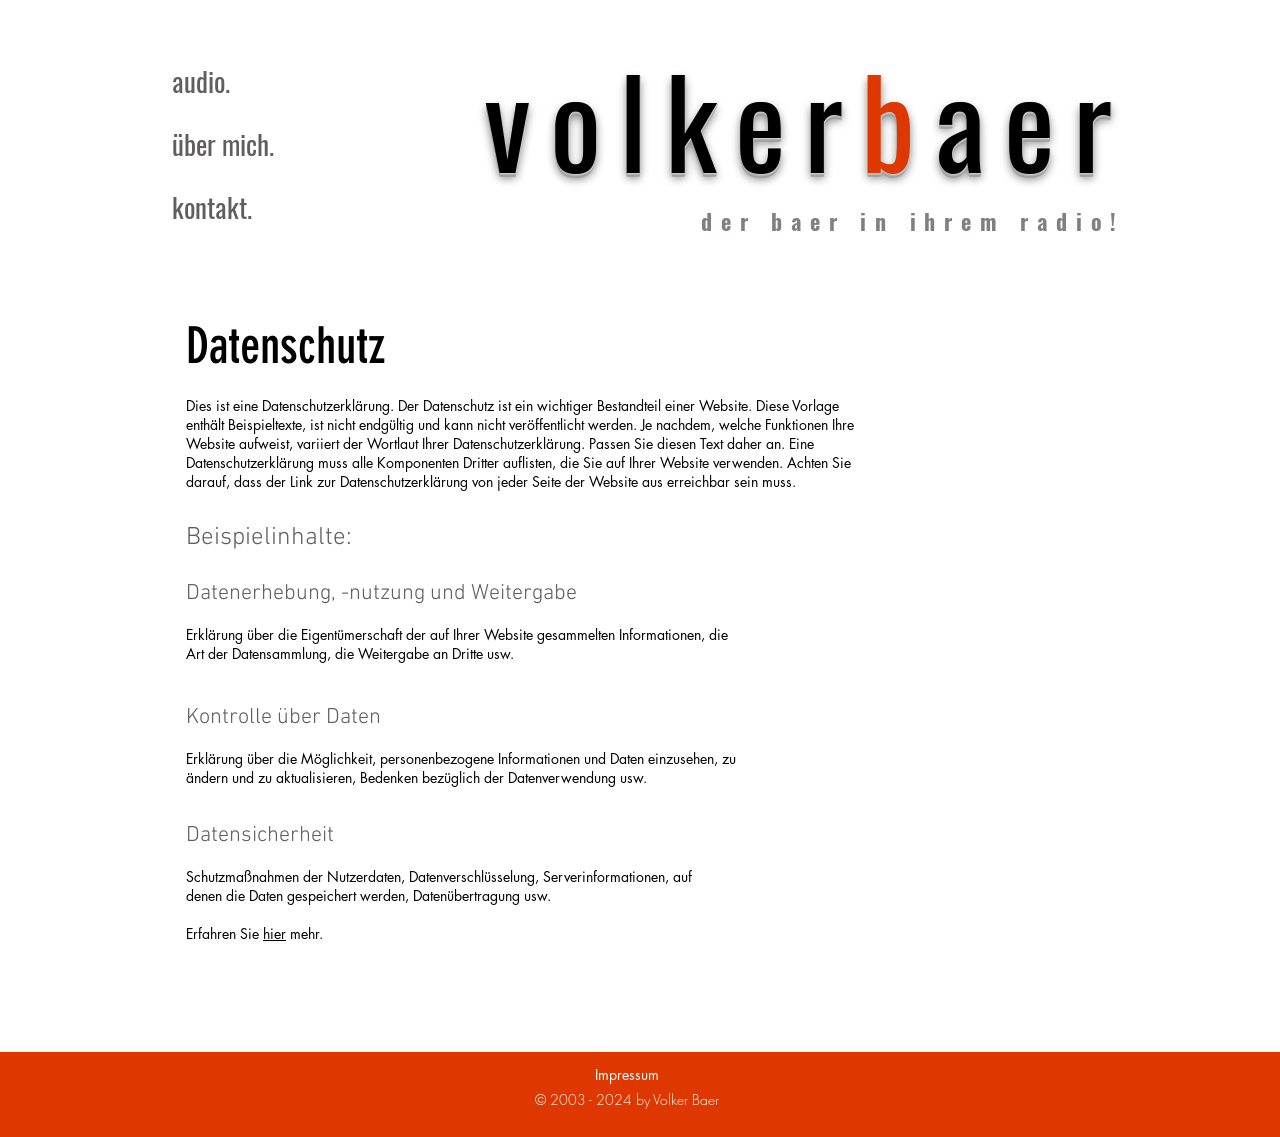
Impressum (627, 1074)
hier (274, 933)
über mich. (223, 144)
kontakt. (212, 207)
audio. (201, 81)
